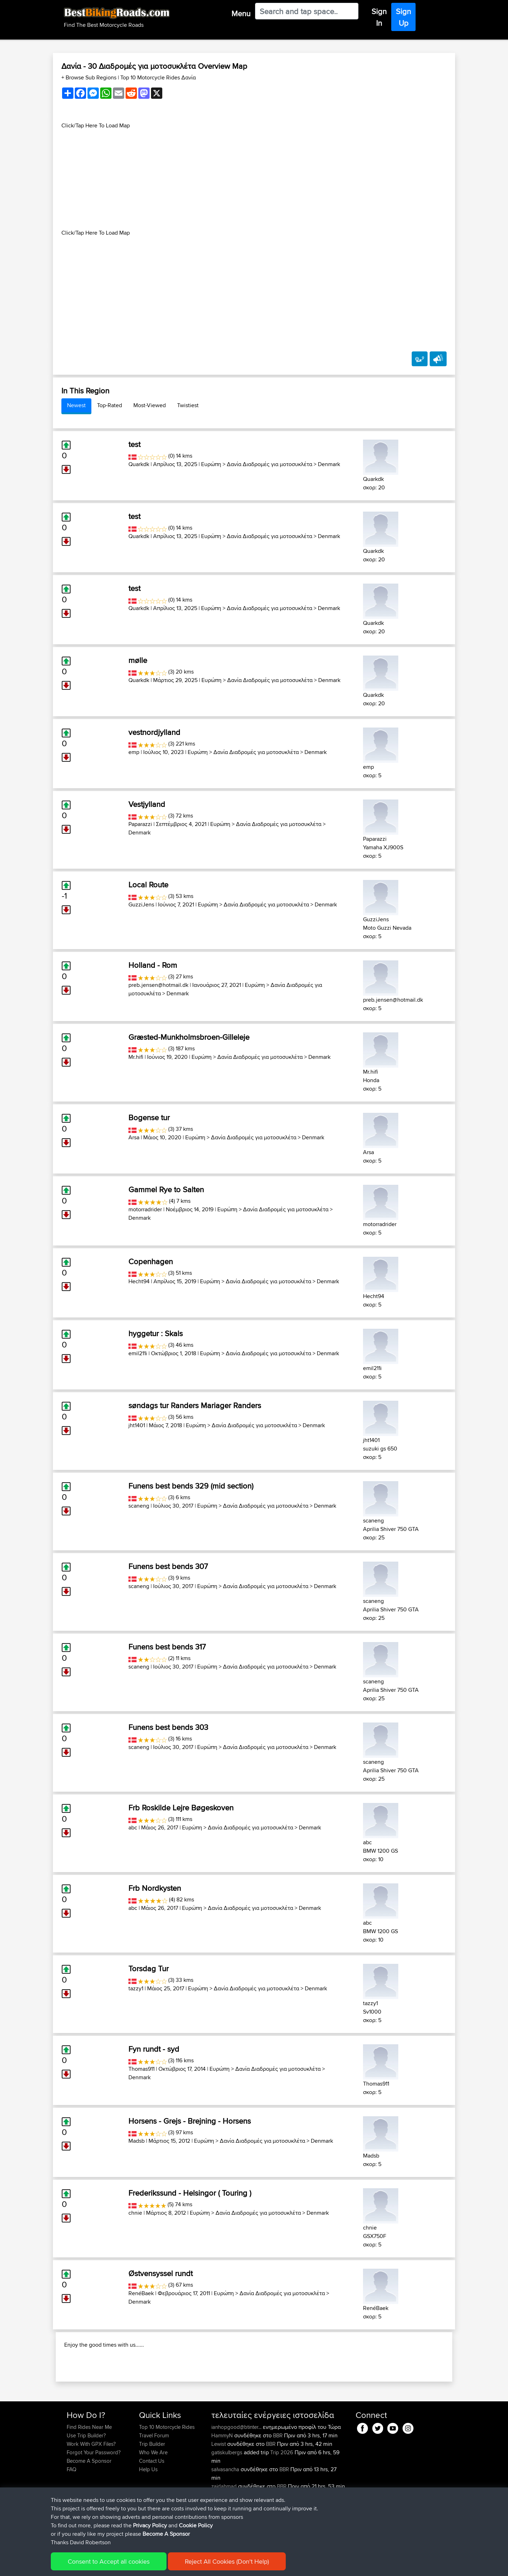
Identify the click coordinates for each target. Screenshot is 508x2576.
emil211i (137, 1353)
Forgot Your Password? (94, 2498)
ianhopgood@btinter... (236, 2472)
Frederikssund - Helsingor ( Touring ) (189, 2192)
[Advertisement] (254, 179)
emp (133, 752)
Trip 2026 (281, 2498)
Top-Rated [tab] (109, 405)
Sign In (379, 17)
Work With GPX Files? (91, 2489)
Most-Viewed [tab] (149, 405)
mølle (137, 660)
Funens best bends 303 (168, 1727)
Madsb (136, 2141)
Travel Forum (154, 2481)
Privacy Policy (161, 2565)
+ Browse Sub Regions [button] (89, 77)
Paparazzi (140, 824)
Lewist (219, 2489)
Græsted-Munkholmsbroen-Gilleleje (188, 1037)
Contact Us (151, 2506)
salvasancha (226, 2514)
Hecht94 (139, 1281)
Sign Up (403, 17)
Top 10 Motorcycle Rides (167, 2472)
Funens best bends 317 (167, 1646)
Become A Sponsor (89, 2506)
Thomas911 (141, 2069)
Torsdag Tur (148, 1968)
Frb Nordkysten (154, 1888)
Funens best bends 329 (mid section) (190, 1485)
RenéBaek (141, 2293)
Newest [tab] (76, 405)
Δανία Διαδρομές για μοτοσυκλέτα (269, 464)
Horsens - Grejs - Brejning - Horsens (189, 2120)
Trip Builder (152, 2489)
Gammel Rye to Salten (166, 1189)
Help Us (148, 2514)
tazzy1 (135, 1988)
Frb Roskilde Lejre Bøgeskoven (181, 1807)
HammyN (222, 2481)
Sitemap (132, 2565)
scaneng (138, 1506)
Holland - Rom (152, 965)
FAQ (71, 2514)
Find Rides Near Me (89, 2472)
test (134, 444)
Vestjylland (146, 804)
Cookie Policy (196, 2565)
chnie (135, 2213)
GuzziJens (141, 904)
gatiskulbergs (227, 2498)
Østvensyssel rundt (160, 2273)
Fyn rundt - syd (153, 2049)
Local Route (148, 884)
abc (132, 1827)
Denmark (329, 464)
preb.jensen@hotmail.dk (158, 985)
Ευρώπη (211, 464)
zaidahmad (224, 2531)
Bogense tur (149, 1117)
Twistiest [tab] (188, 405)
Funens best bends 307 (168, 1566)
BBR (278, 2481)
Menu (240, 13)
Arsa (133, 1137)
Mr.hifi (135, 1057)
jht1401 (136, 1425)
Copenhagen (150, 1261)
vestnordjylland (154, 732)
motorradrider (145, 1209)
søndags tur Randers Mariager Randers (194, 1405)
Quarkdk (138, 464)
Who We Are (153, 2498)
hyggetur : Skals (155, 1333)
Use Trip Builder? (86, 2481)
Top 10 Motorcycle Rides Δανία (158, 77)
